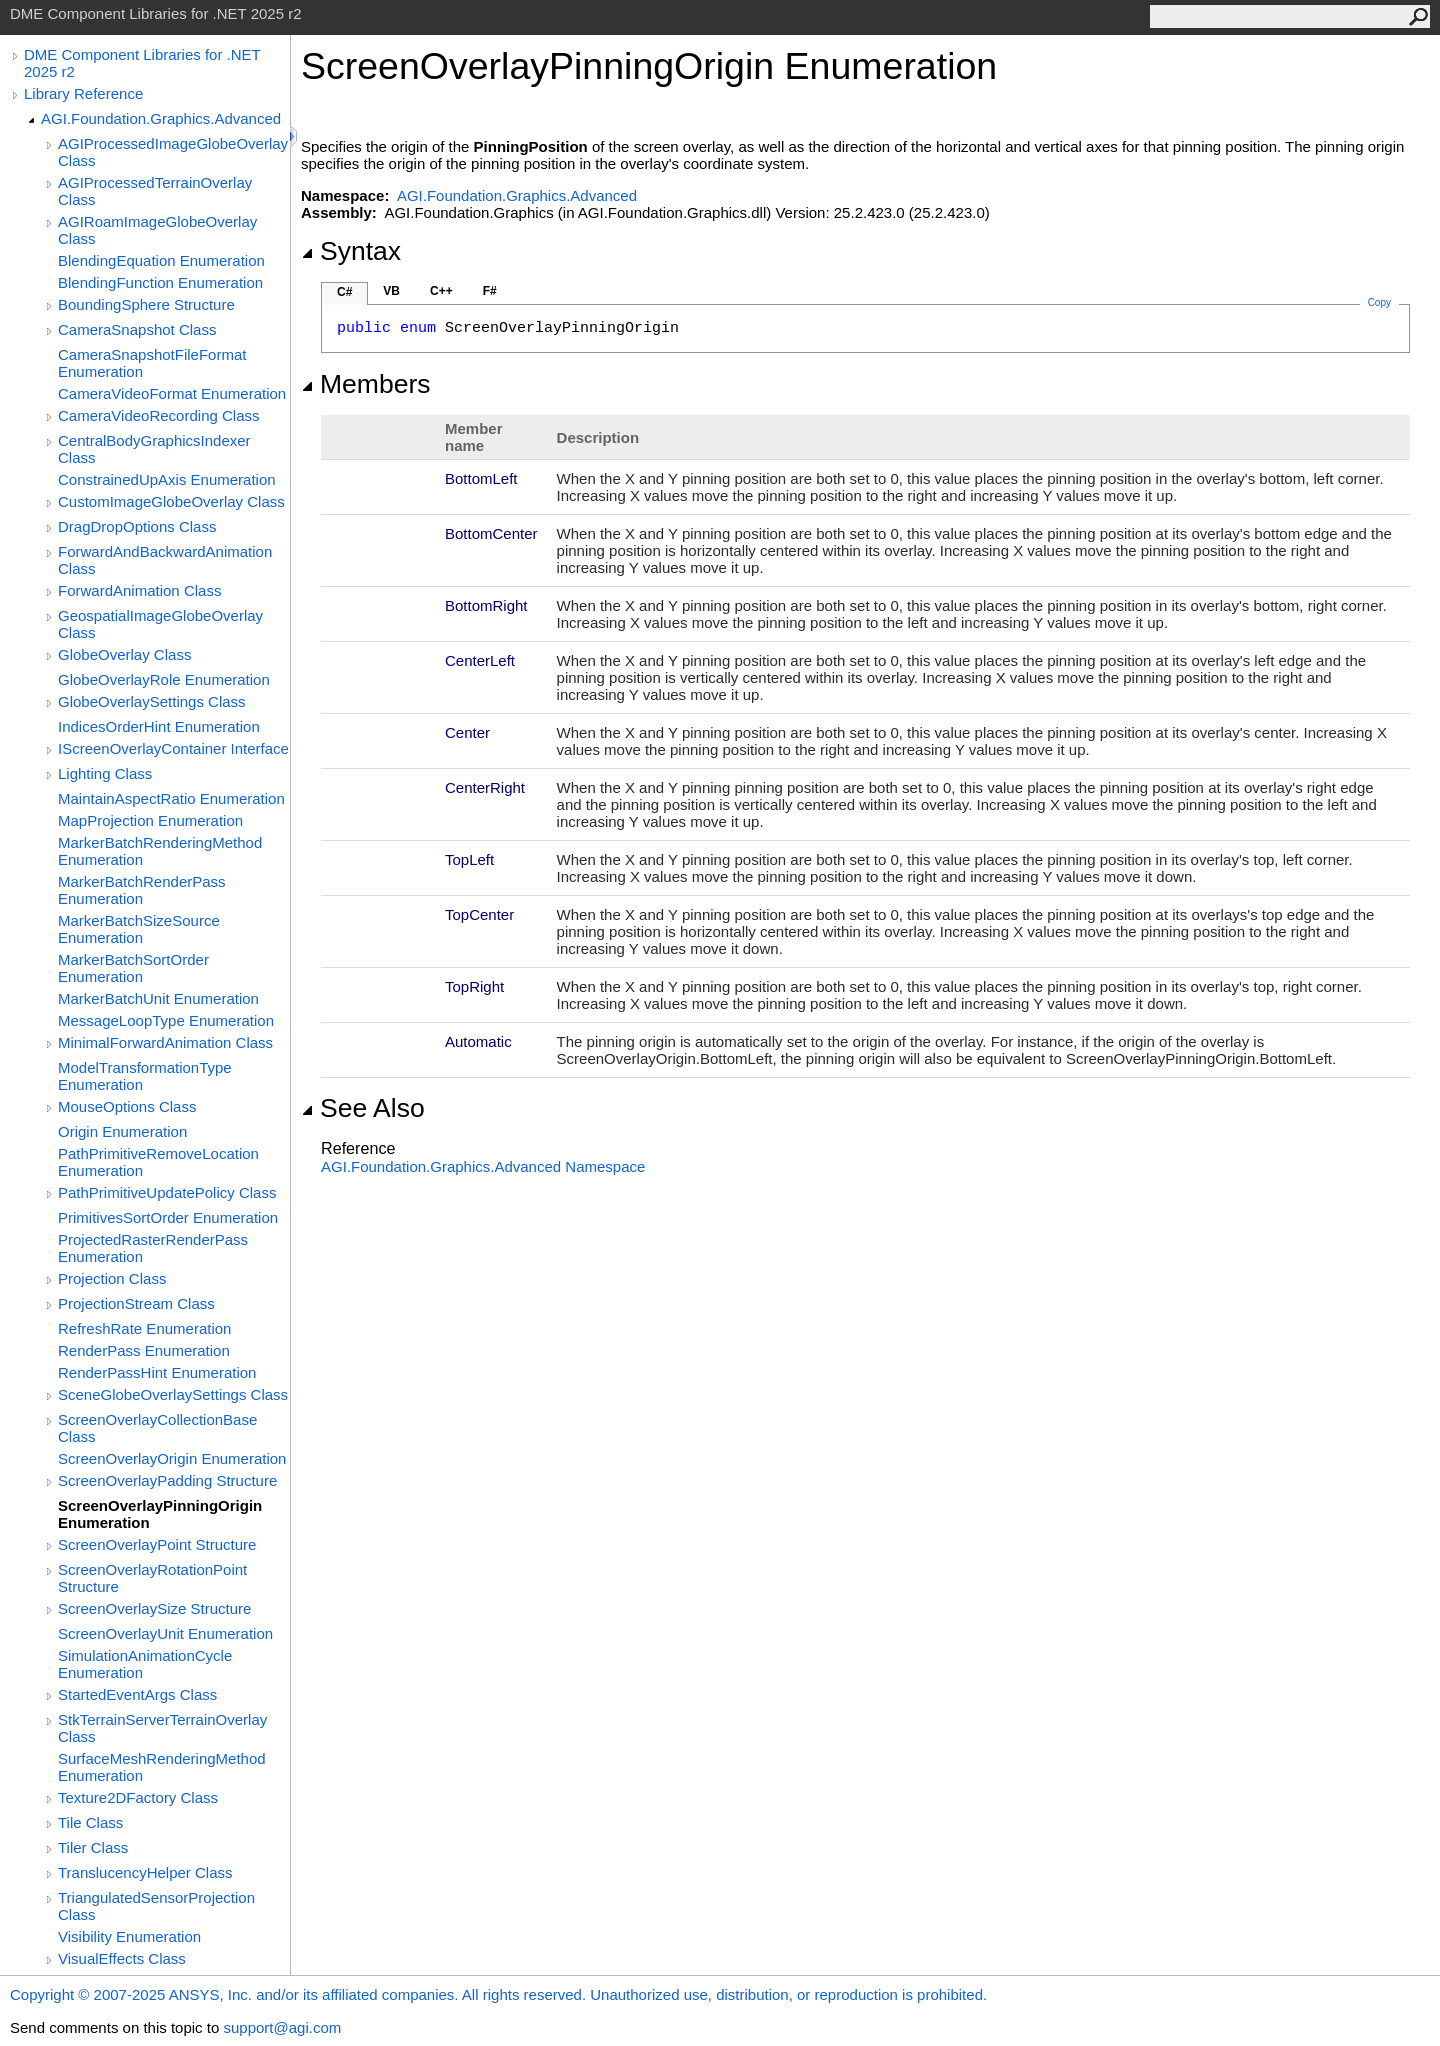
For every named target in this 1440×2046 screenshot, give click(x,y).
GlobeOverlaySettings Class (152, 701)
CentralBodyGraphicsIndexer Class (154, 449)
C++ (441, 291)
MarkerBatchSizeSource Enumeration (139, 929)
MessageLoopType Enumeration (166, 1020)
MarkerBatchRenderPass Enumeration (142, 890)
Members (366, 384)
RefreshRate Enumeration (144, 1328)
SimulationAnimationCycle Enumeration (145, 1664)
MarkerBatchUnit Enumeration (158, 998)
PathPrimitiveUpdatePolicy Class (167, 1192)
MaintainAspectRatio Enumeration (171, 798)
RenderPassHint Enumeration (157, 1372)
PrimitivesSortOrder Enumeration (168, 1217)
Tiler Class (93, 1847)
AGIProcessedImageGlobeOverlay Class (173, 152)
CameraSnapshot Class (137, 329)
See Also (363, 1108)
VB (391, 291)
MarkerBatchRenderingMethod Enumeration (160, 851)
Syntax (351, 251)
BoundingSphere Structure (146, 304)
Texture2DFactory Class (138, 1797)
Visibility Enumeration (129, 1936)
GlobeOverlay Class (124, 654)
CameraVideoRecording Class (159, 415)
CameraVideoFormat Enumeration (172, 393)
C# (344, 292)
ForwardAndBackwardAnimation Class (165, 560)
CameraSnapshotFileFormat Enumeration (152, 363)
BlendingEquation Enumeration (161, 260)
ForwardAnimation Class (139, 590)
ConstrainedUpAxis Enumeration (167, 479)
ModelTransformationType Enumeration (145, 1076)
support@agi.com (282, 2027)
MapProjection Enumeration (150, 820)
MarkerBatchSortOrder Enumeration (133, 968)
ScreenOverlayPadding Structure (167, 1480)
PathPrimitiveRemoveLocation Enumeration (158, 1162)
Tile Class (90, 1822)
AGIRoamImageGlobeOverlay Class (157, 230)
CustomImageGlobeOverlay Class (171, 501)
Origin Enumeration (122, 1131)
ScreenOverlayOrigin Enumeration (172, 1458)
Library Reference (83, 93)
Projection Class (112, 1278)
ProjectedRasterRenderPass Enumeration (153, 1248)
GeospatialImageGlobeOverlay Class (160, 624)
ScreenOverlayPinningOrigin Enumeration (160, 1514)
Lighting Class (105, 773)
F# (490, 291)
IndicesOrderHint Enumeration (159, 726)
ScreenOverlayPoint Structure (157, 1544)
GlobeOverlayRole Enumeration (164, 679)
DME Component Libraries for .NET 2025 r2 (142, 63)
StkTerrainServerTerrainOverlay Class (162, 1728)
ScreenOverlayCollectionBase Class (157, 1428)
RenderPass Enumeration (144, 1350)
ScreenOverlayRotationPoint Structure (152, 1578)
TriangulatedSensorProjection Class (156, 1906)
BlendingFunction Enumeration (160, 282)
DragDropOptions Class (137, 526)
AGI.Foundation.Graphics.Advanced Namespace (483, 1166)
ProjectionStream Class (136, 1303)
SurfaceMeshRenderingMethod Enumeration (162, 1767)
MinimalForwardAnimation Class (165, 1042)
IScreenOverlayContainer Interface (173, 748)
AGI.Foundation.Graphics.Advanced (161, 118)
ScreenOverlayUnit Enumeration (165, 1633)
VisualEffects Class (122, 1958)
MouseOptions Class (127, 1106)
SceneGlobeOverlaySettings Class (173, 1394)
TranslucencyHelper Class (145, 1872)
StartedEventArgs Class (137, 1694)
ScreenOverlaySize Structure (154, 1608)
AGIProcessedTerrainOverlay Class (155, 191)
